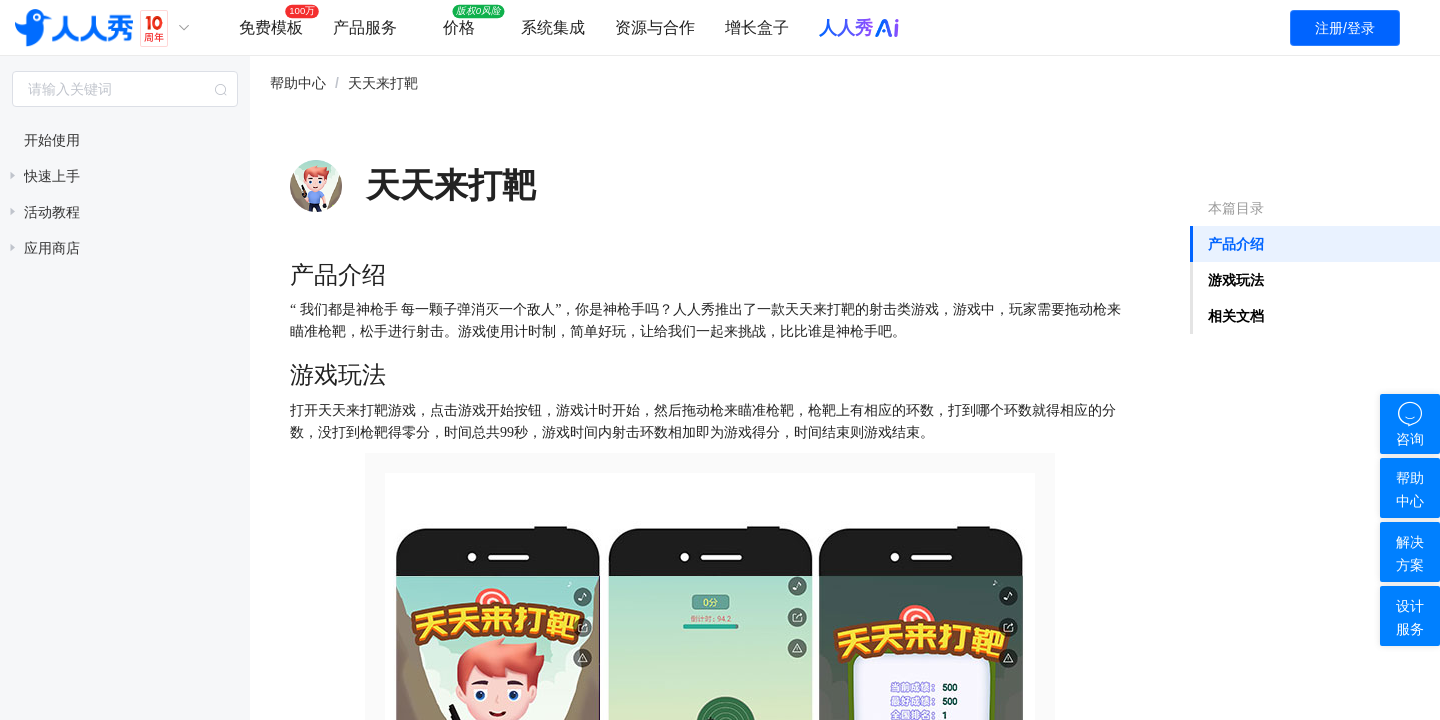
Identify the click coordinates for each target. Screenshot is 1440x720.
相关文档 (1236, 316)
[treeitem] (125, 140)
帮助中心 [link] (298, 83)
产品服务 (365, 27)
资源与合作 (655, 27)
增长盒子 (757, 27)
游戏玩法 (1236, 280)
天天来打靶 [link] (383, 83)
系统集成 (553, 27)
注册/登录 (1345, 28)
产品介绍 (1236, 244)
